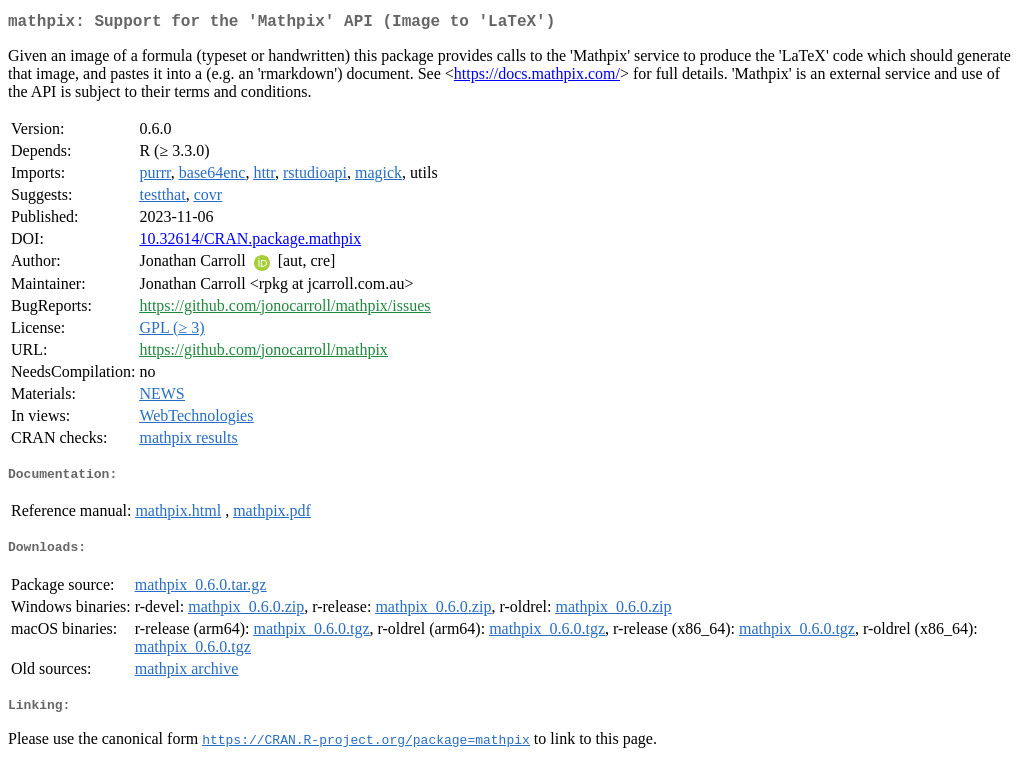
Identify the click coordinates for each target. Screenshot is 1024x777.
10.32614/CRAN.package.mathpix (250, 242)
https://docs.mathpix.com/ (537, 77)
